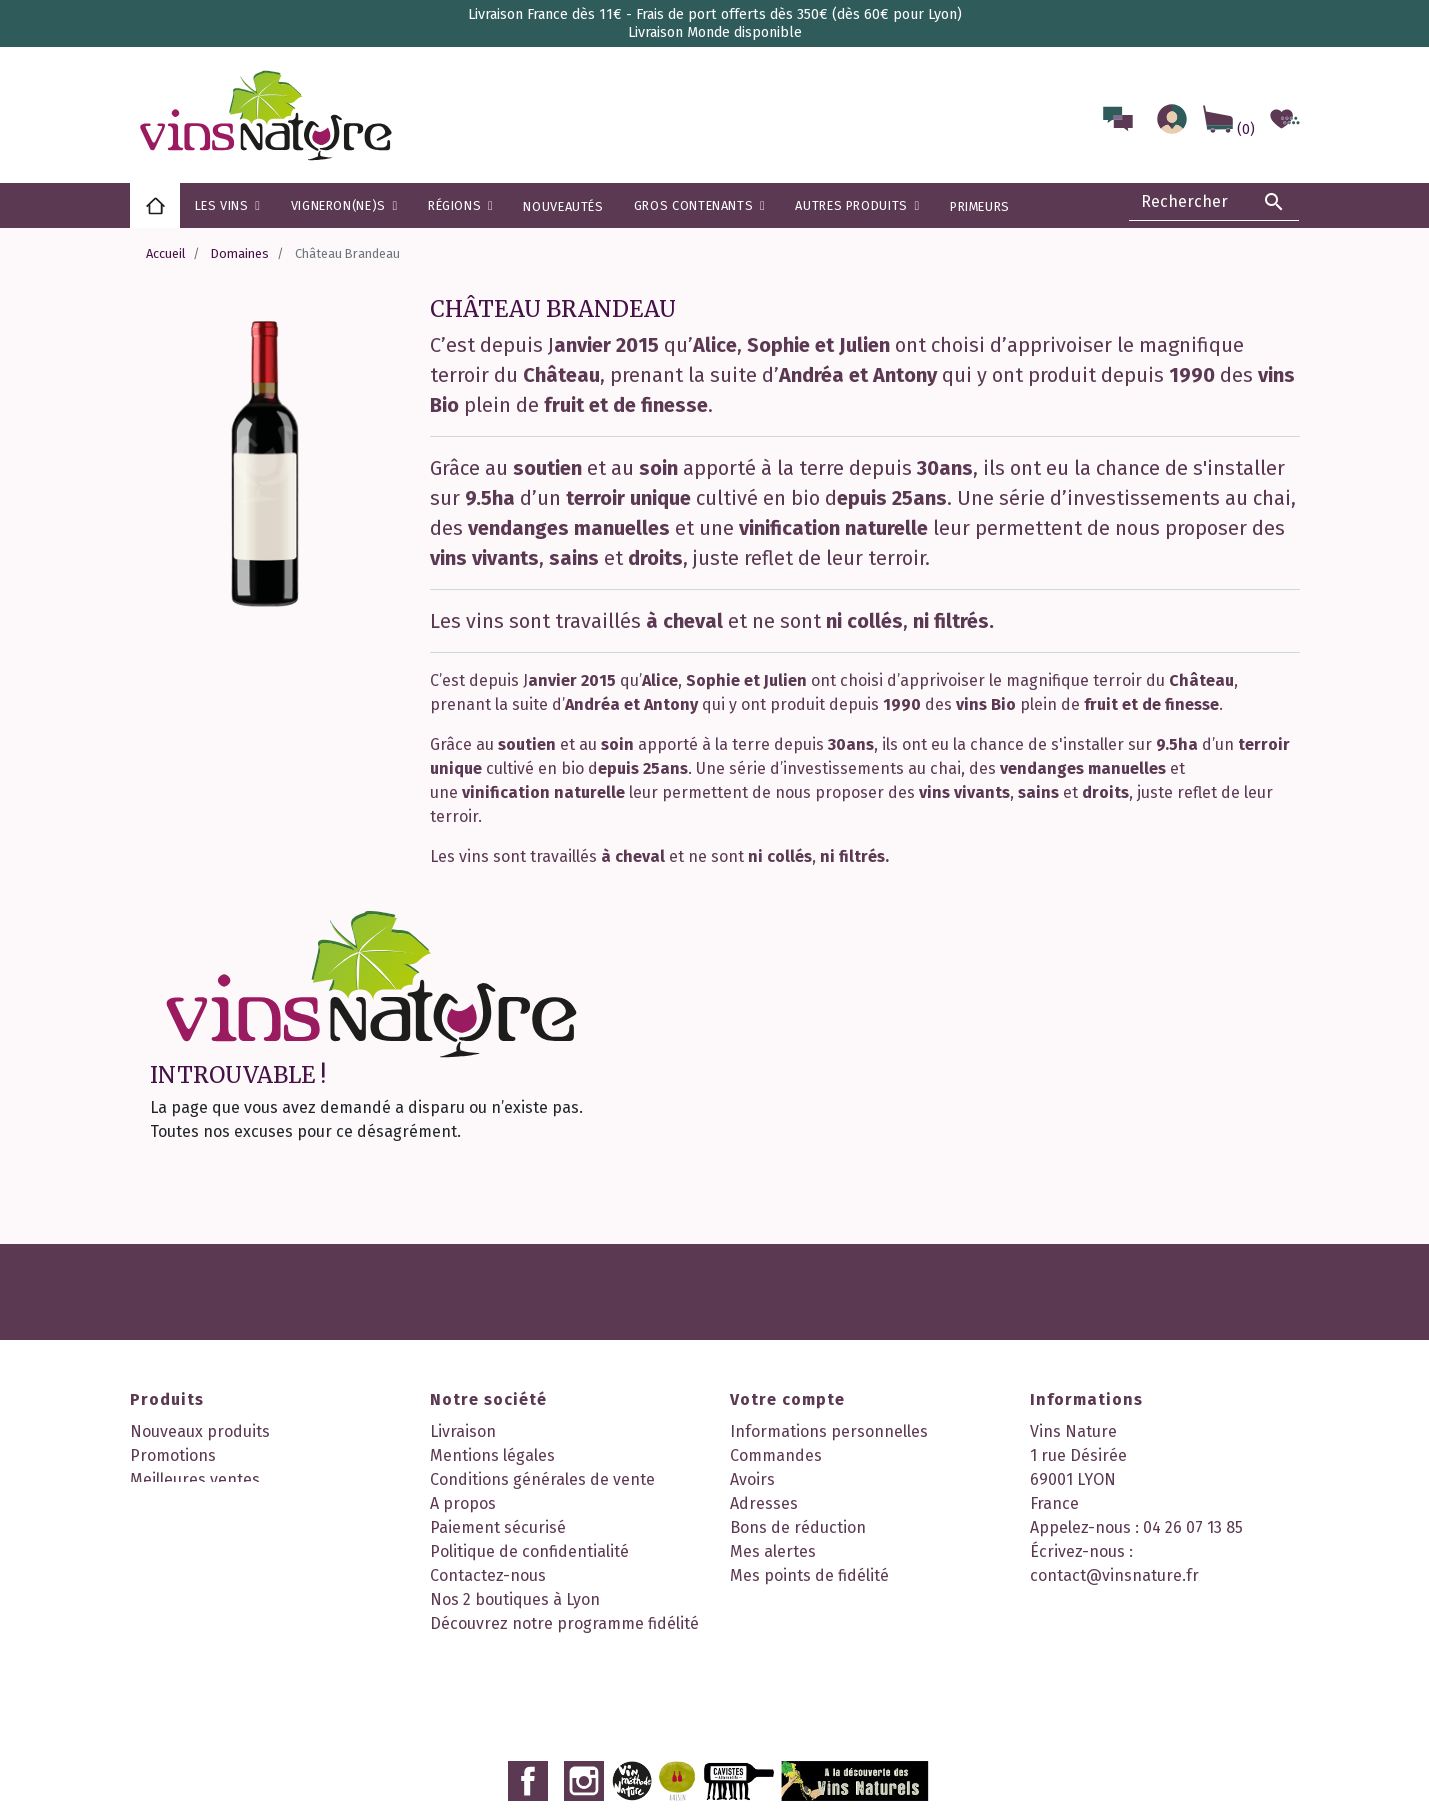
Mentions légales (492, 1455)
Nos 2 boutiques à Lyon (515, 1599)
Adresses (764, 1503)
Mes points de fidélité (809, 1575)
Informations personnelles (829, 1431)
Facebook (528, 1688)
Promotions (173, 1455)
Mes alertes (773, 1551)
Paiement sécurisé (498, 1527)
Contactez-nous (488, 1575)
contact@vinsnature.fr (1114, 1575)
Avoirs (752, 1479)
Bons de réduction (798, 1527)
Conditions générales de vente (542, 1479)
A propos (463, 1503)
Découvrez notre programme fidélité (564, 1623)
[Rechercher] (1214, 202)
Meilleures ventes (195, 1479)
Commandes (776, 1455)
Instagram (584, 1688)
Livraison (463, 1431)
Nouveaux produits (200, 1431)
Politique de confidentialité (529, 1551)
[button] (460, 205)
